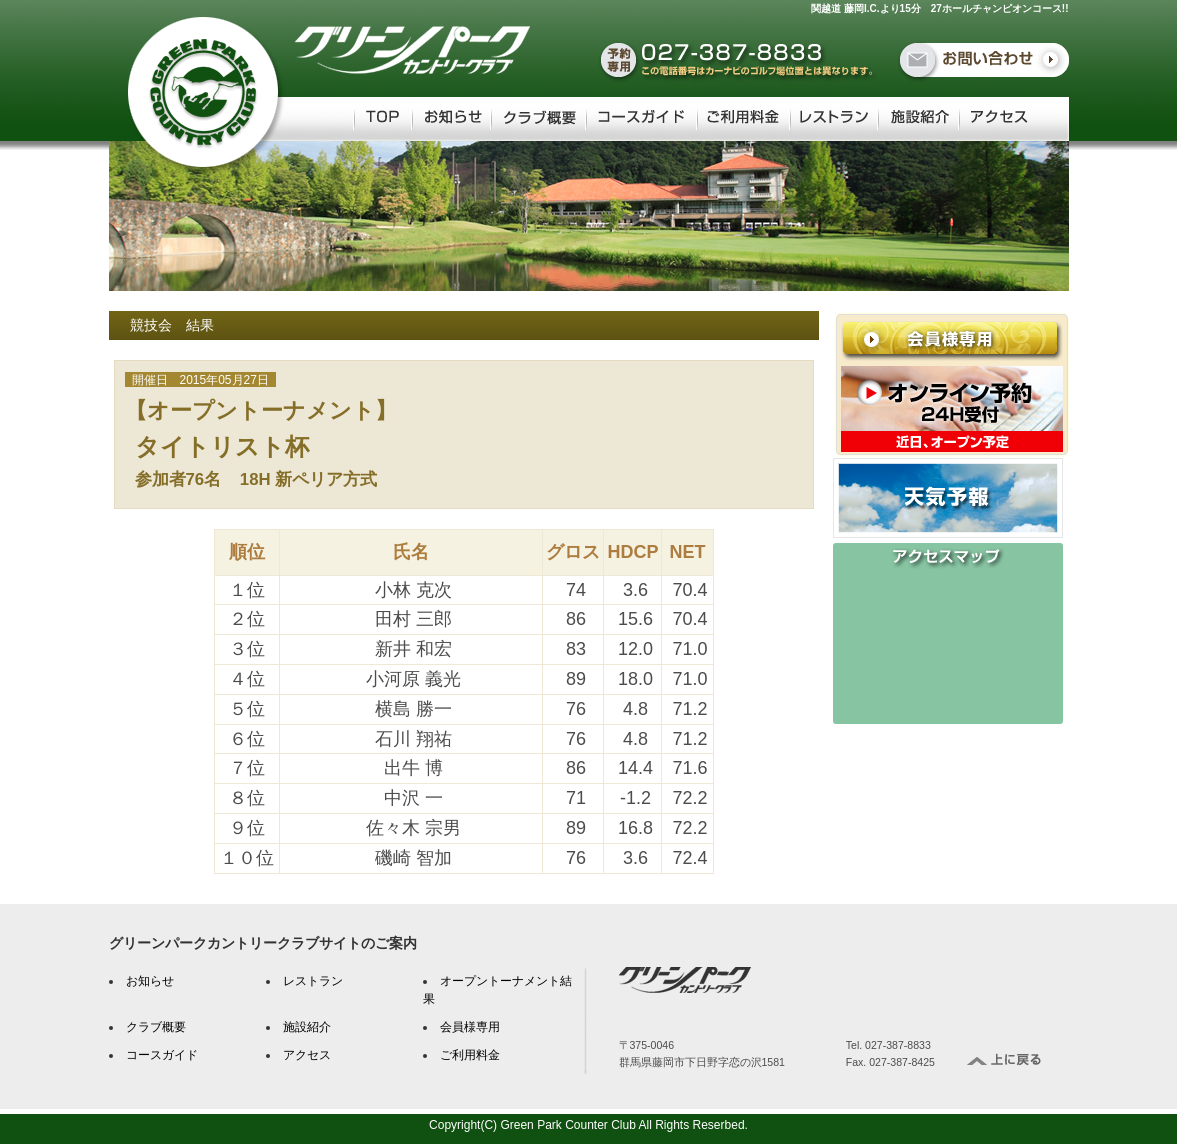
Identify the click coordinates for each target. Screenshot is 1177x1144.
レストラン (313, 981)
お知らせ (150, 981)
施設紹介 (307, 1027)
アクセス (307, 1055)
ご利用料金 (470, 1055)
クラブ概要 (156, 1027)
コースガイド (162, 1055)
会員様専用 (470, 1027)
